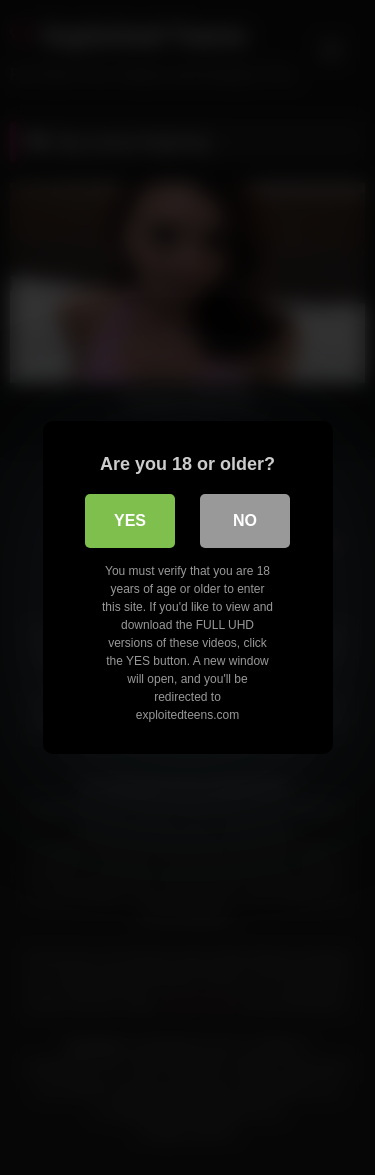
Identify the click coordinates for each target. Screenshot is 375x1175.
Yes (130, 520)
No (245, 520)
